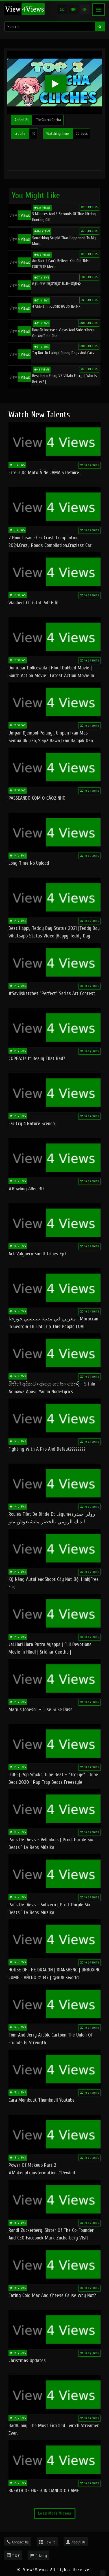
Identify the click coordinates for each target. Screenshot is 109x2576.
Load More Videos (54, 2513)
